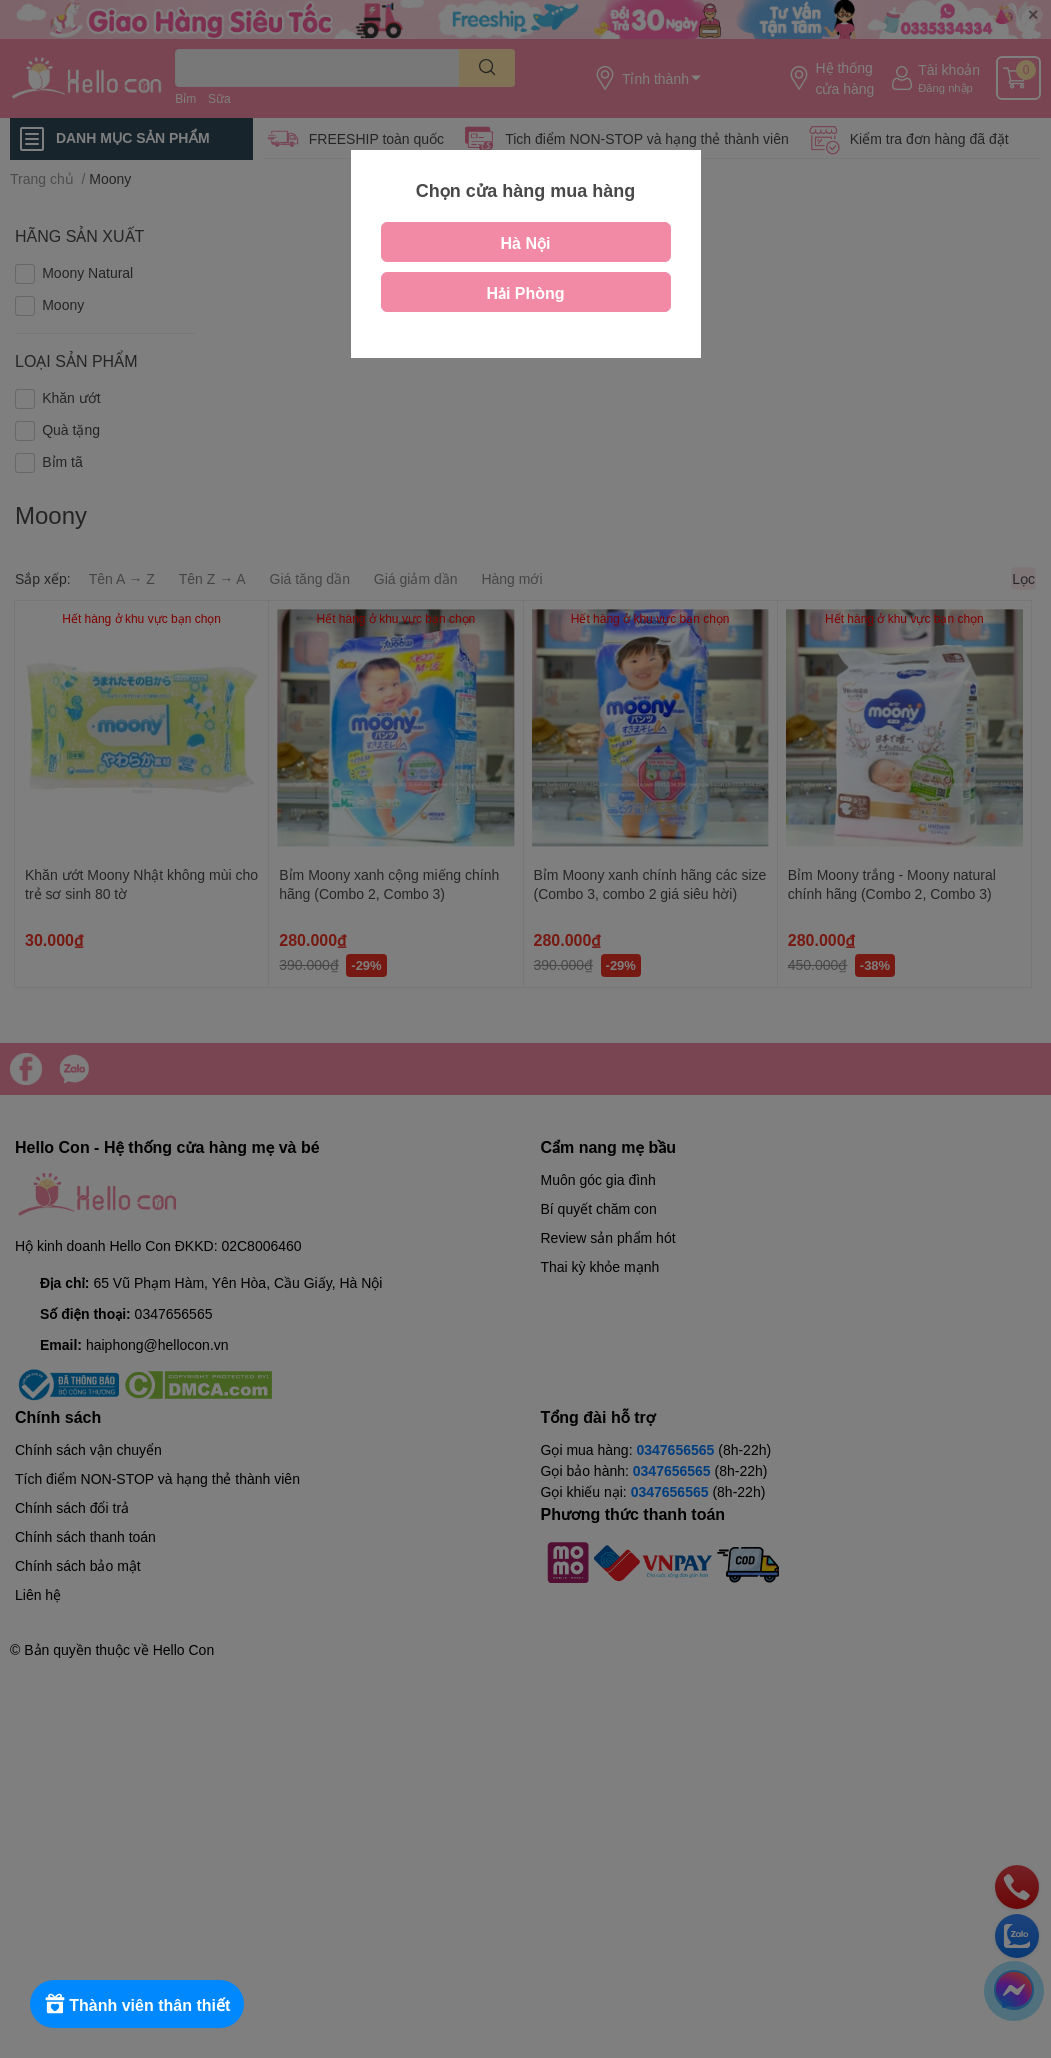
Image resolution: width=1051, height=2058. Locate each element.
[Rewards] (139, 2004)
